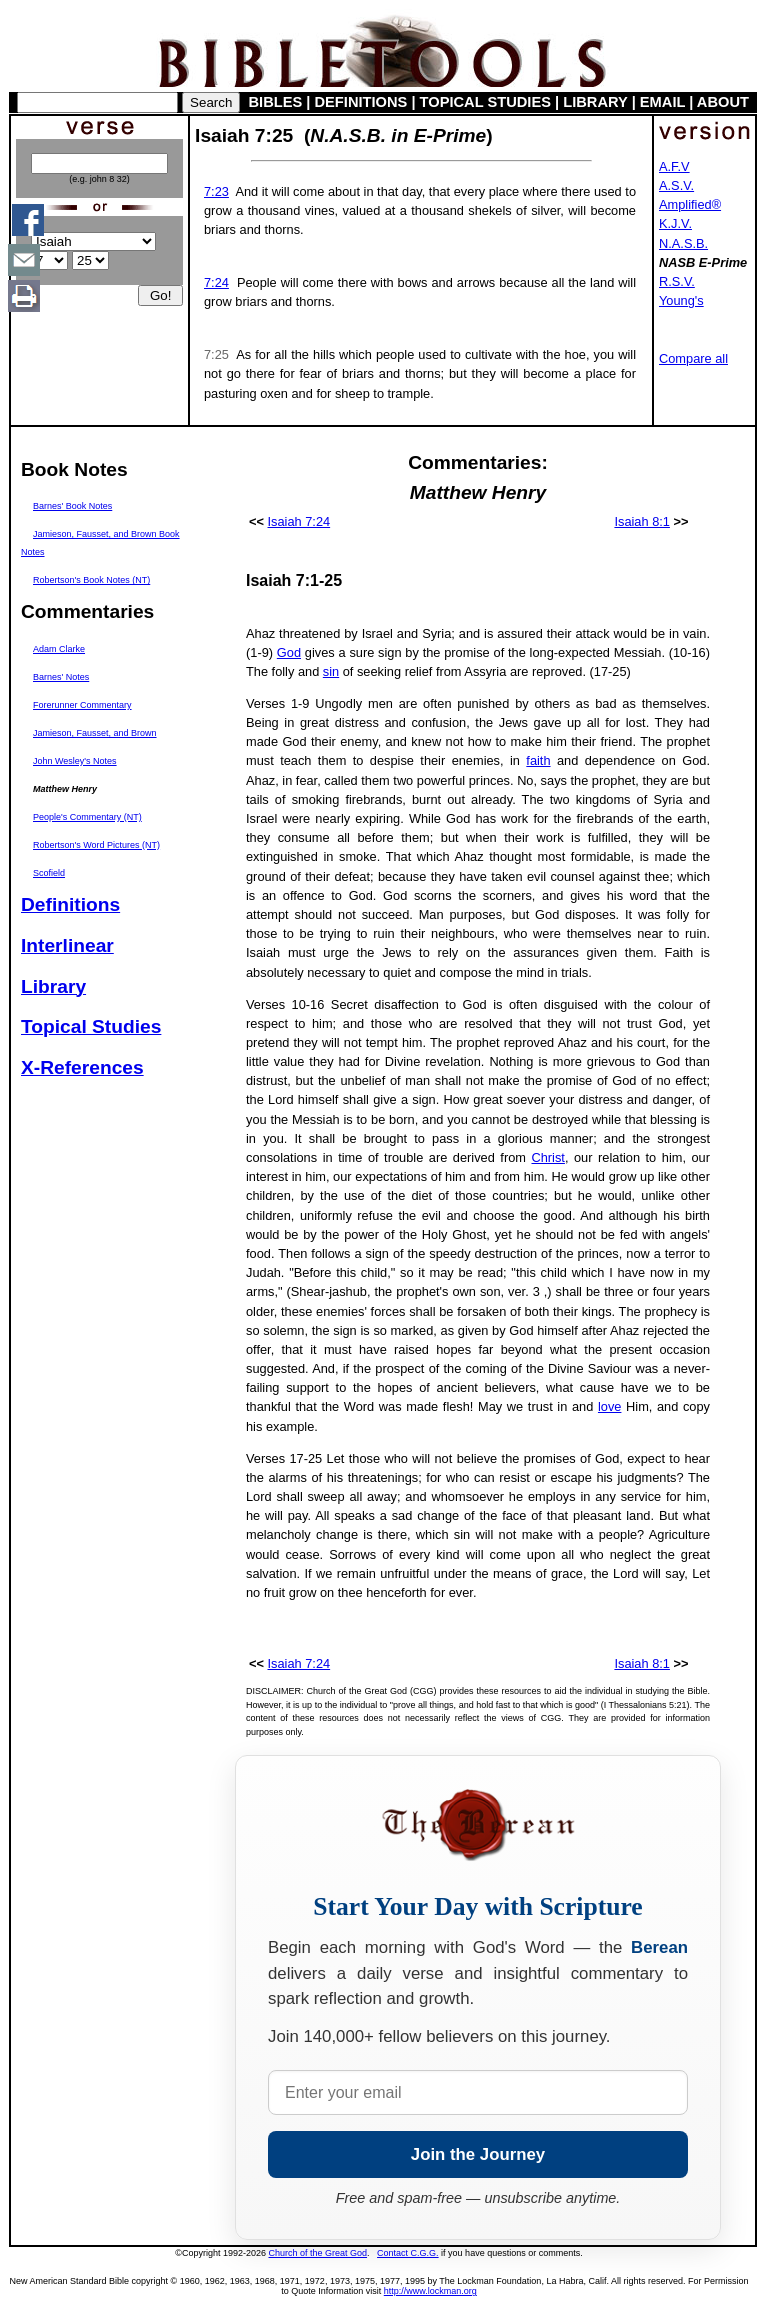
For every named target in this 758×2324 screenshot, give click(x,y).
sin (331, 671)
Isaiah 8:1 (642, 521)
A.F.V (674, 166)
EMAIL (662, 102)
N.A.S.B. (683, 243)
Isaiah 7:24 (299, 521)
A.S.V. (676, 185)
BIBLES (276, 102)
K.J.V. (675, 223)
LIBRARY (595, 102)
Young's (681, 300)
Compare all (693, 358)
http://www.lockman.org (430, 2291)
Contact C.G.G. (408, 2253)
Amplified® (690, 204)
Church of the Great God (318, 2253)
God (289, 652)
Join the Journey (478, 2154)
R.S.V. (677, 281)
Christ (547, 1157)
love (609, 1406)
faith (538, 760)
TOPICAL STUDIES (485, 102)
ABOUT (723, 102)
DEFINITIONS (361, 102)
